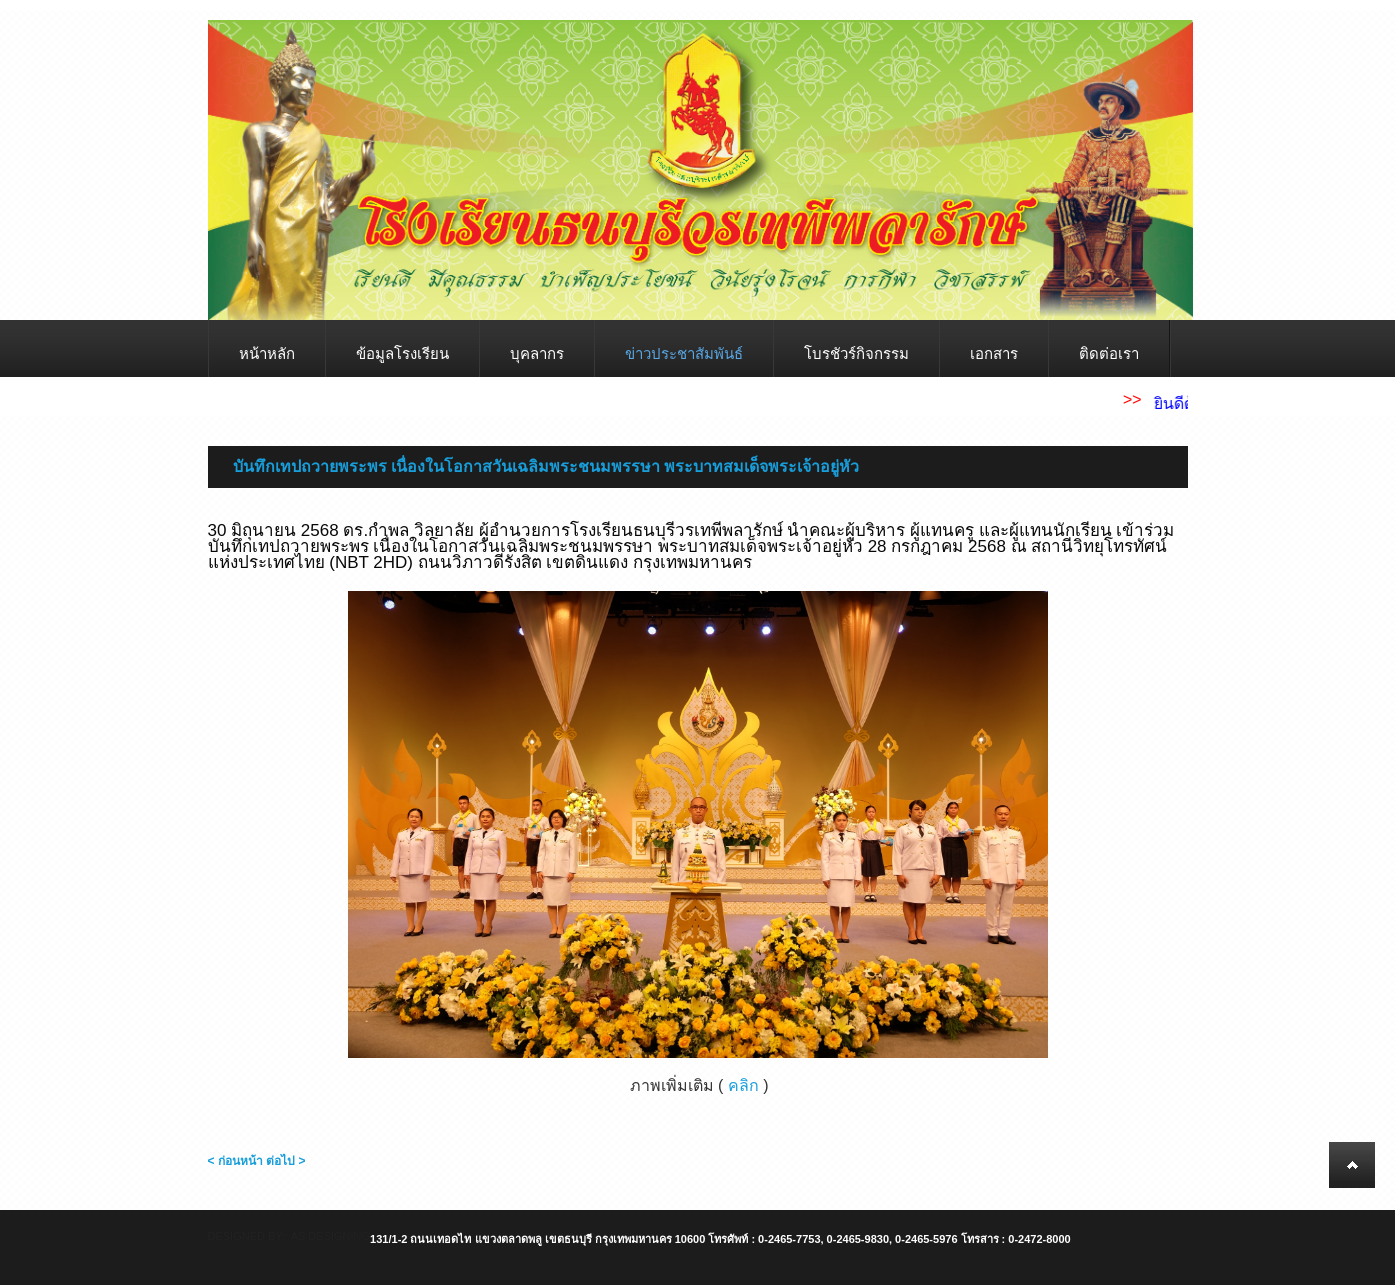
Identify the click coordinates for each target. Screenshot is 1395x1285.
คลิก (743, 1085)
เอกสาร (994, 353)
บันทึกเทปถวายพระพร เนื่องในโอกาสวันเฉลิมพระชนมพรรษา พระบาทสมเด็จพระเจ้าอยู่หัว (546, 466)
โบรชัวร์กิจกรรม (856, 353)
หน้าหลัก (267, 353)
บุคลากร (537, 353)
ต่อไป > (285, 1161)
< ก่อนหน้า (235, 1161)
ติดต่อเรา (1109, 353)
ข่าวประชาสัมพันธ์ (684, 353)
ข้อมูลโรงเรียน (402, 353)
